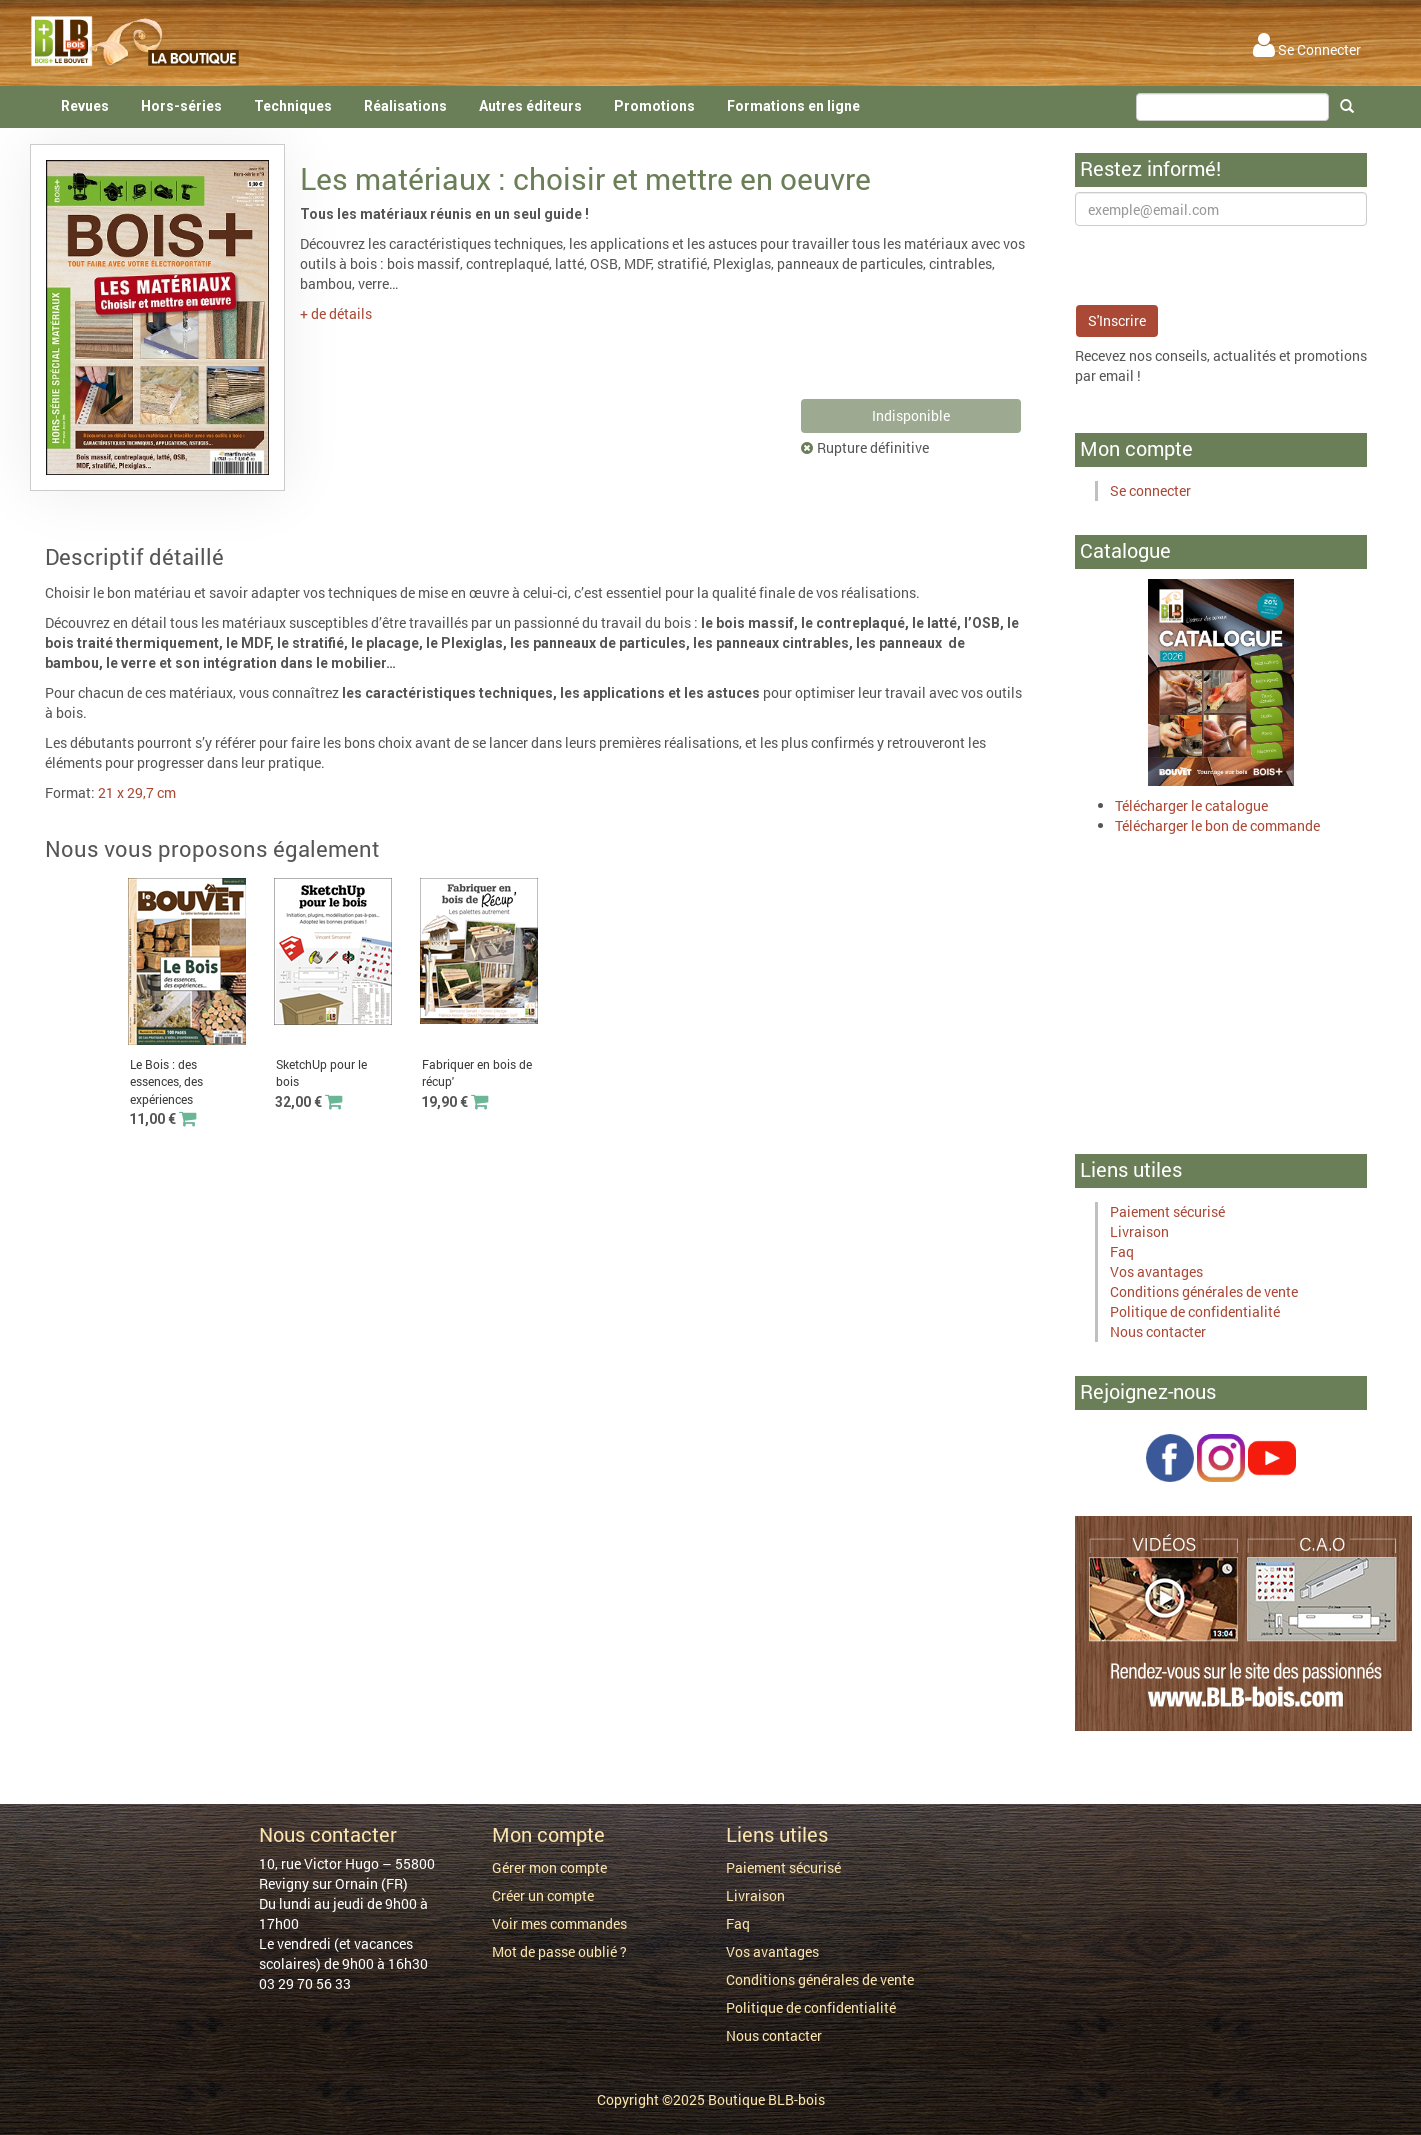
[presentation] (1227, 265)
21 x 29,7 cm (137, 792)
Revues (85, 106)
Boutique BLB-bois (766, 2099)
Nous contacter (1158, 1331)
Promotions (654, 106)
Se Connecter (1307, 49)
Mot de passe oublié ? (559, 1951)
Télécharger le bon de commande (1217, 825)
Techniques (293, 106)
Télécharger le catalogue (1191, 805)
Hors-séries (181, 106)
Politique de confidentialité (1195, 1311)
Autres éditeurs (530, 106)
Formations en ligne (793, 106)
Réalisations (405, 106)
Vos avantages (1156, 1271)
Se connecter (1150, 490)
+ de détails (336, 313)
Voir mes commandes (559, 1923)
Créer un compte (543, 1895)
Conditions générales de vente (1204, 1291)
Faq (1122, 1251)
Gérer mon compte (549, 1867)
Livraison (1139, 1231)
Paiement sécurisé (1167, 1211)
